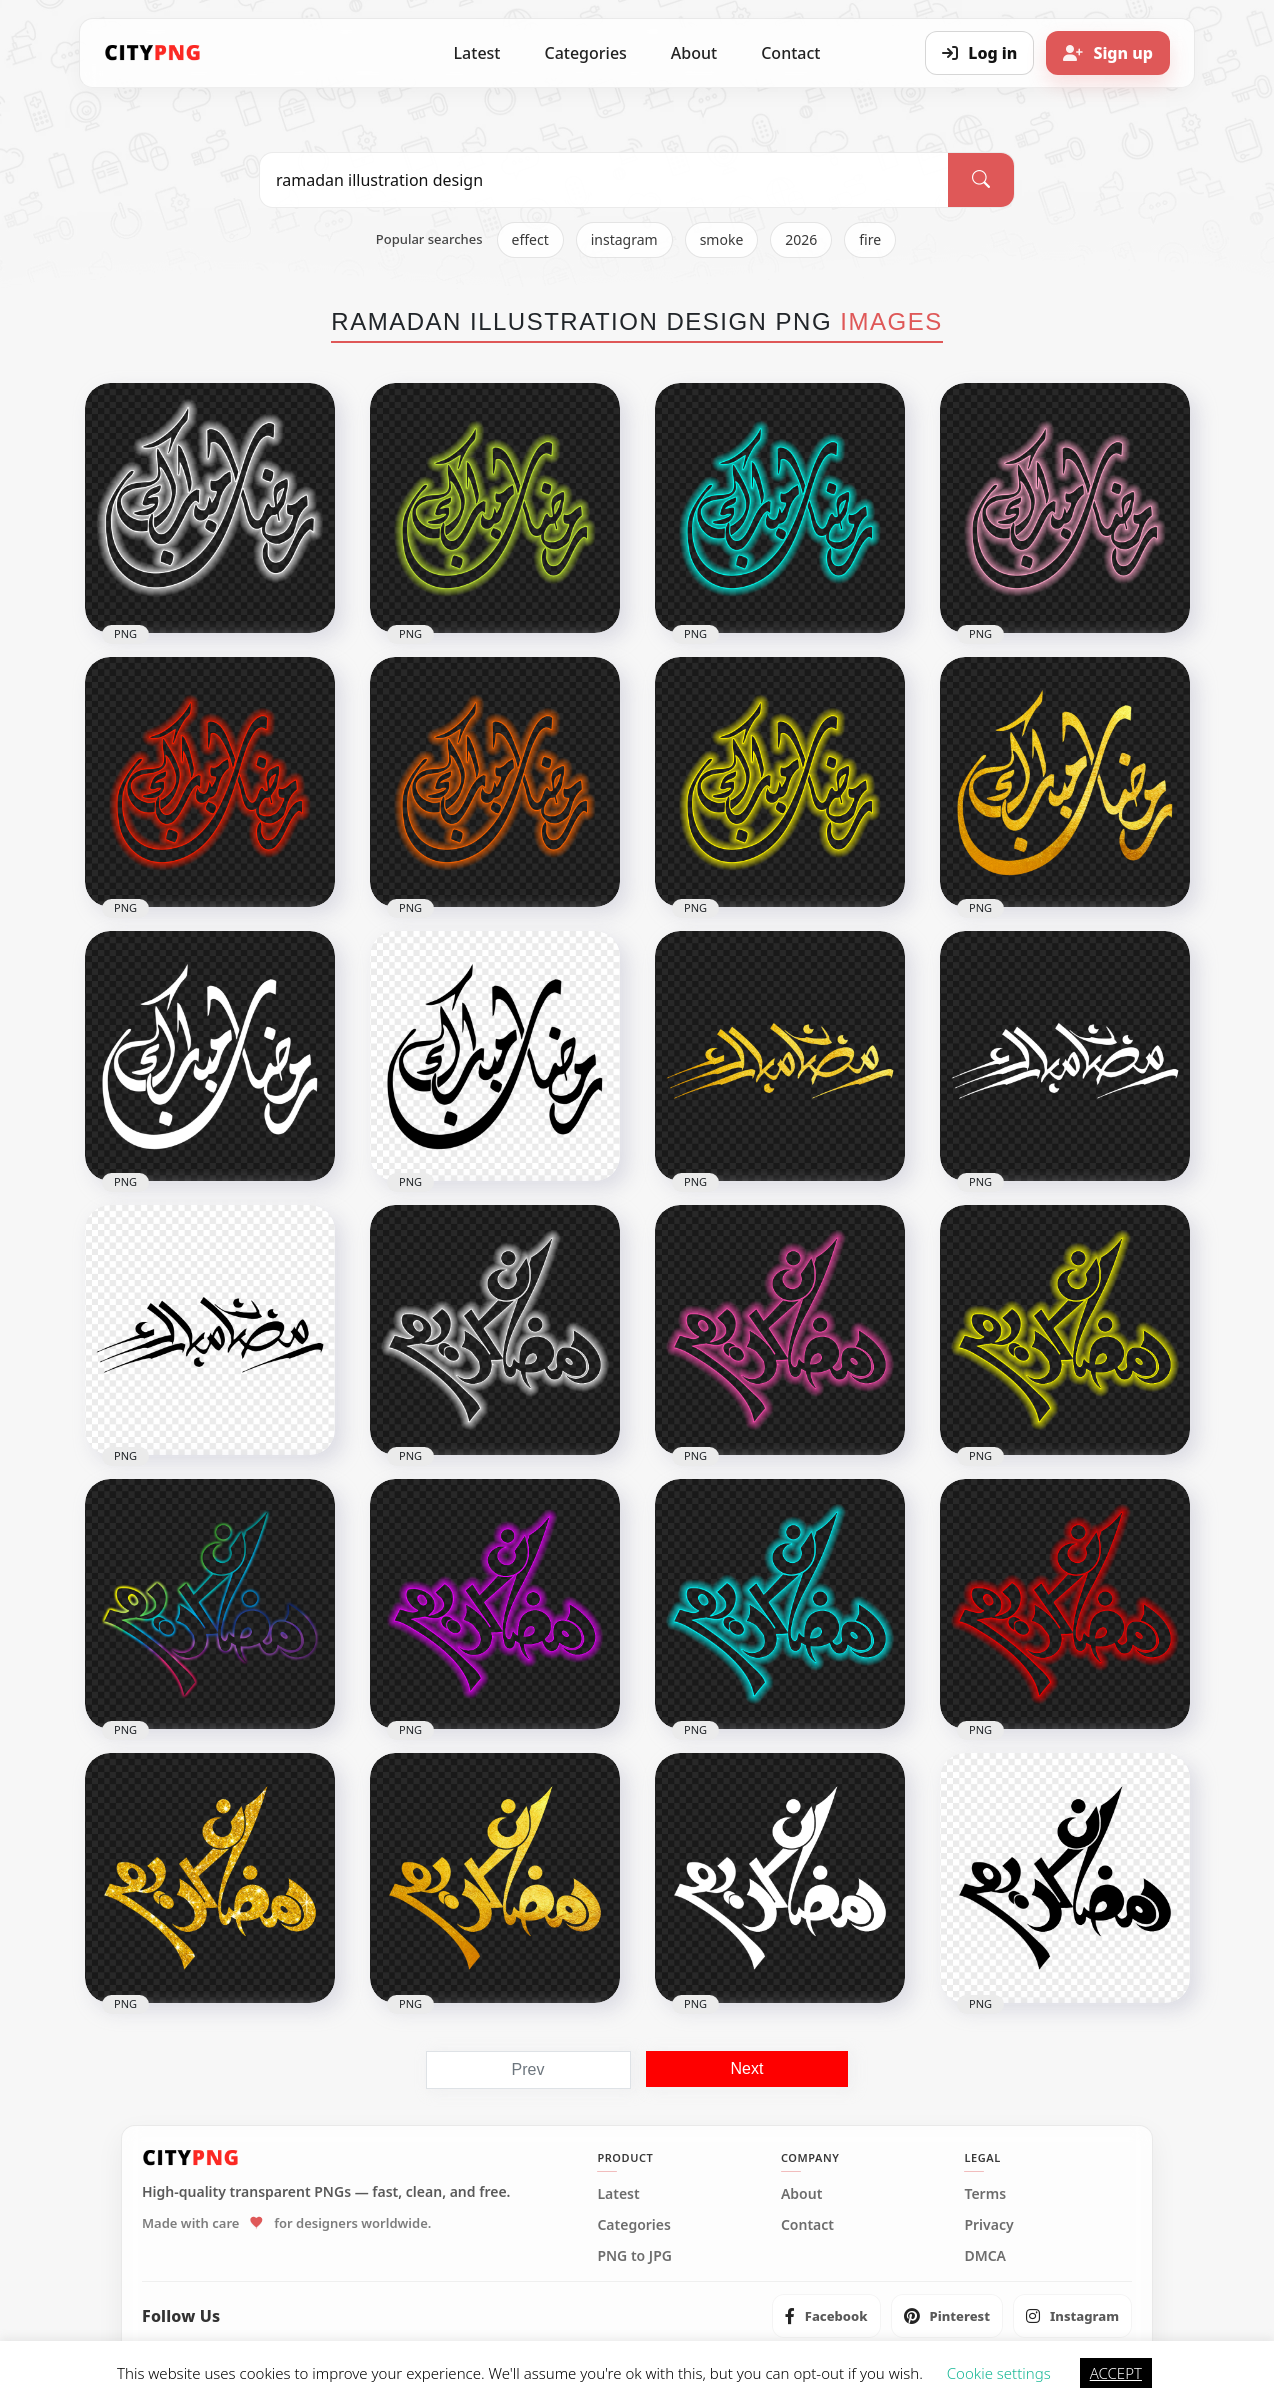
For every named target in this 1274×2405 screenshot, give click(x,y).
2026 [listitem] (801, 239)
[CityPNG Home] (153, 53)
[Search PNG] (604, 180)
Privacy (988, 2225)
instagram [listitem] (624, 239)
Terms (985, 2194)
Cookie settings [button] (999, 2373)
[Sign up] (1108, 53)
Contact (790, 53)
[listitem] (826, 2316)
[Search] (981, 180)
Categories (585, 53)
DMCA (985, 2256)
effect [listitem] (530, 239)
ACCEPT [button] (1116, 2373)
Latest (477, 53)
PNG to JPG (634, 2256)
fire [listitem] (870, 239)
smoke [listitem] (722, 239)
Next (747, 2068)
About (694, 53)
